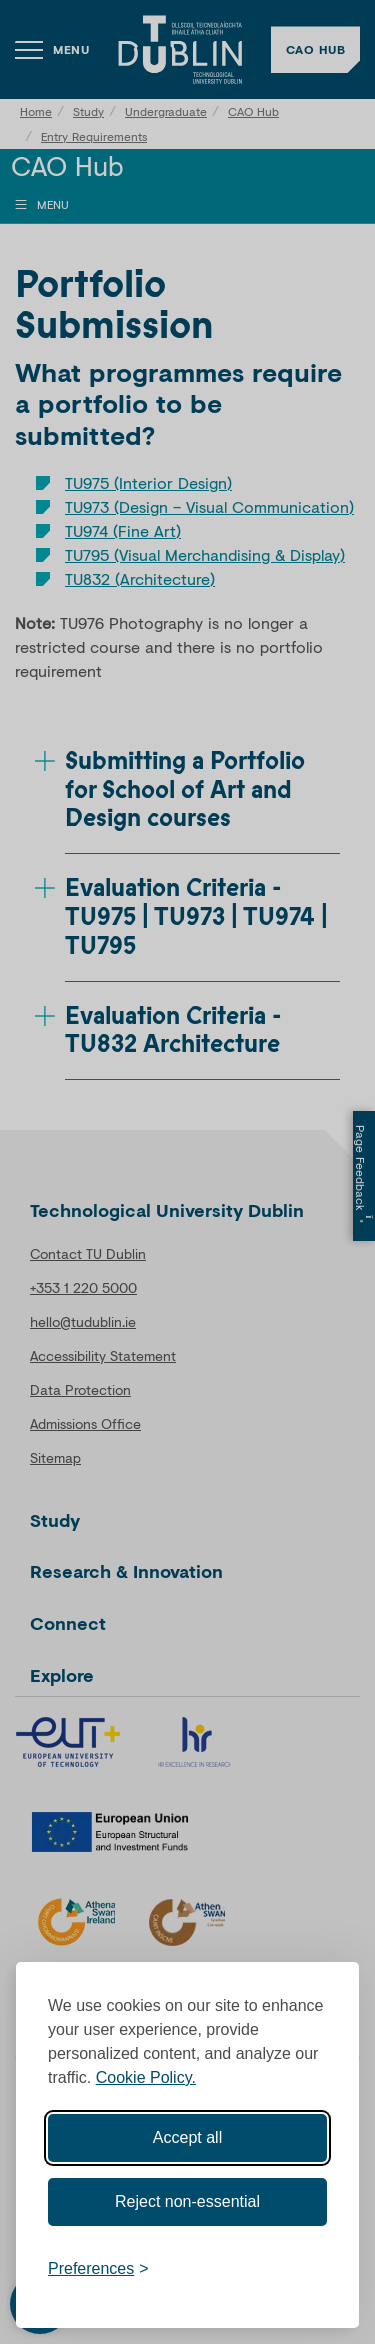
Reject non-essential (187, 2201)
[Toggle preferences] (98, 2269)
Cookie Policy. (146, 2077)
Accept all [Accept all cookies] (187, 2137)
